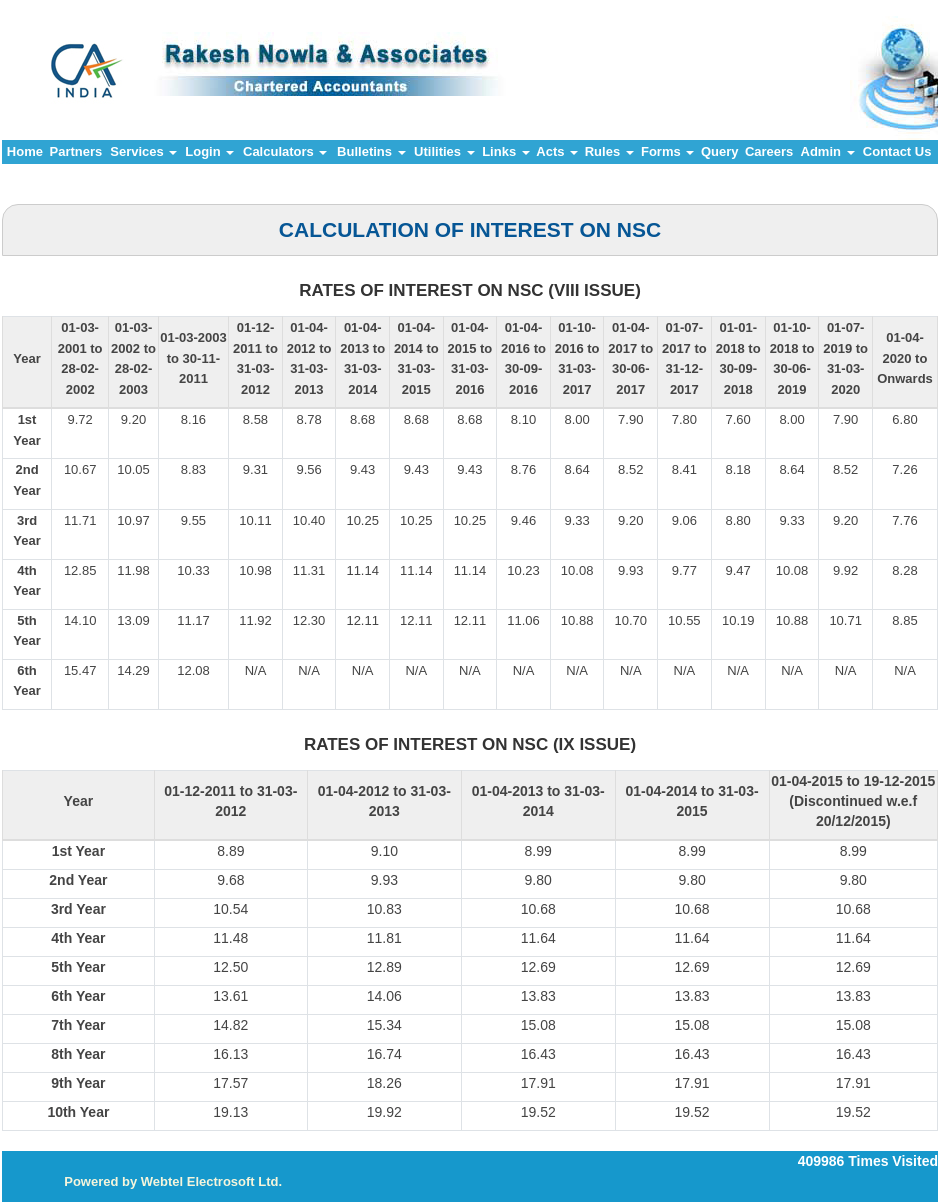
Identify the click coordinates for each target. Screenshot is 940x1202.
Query (720, 151)
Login (209, 151)
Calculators (285, 151)
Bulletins (371, 151)
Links (506, 151)
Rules (609, 151)
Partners (76, 151)
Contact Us (897, 151)
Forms (667, 151)
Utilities (444, 151)
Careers (769, 151)
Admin (828, 151)
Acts (557, 151)
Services (143, 151)
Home (25, 151)
